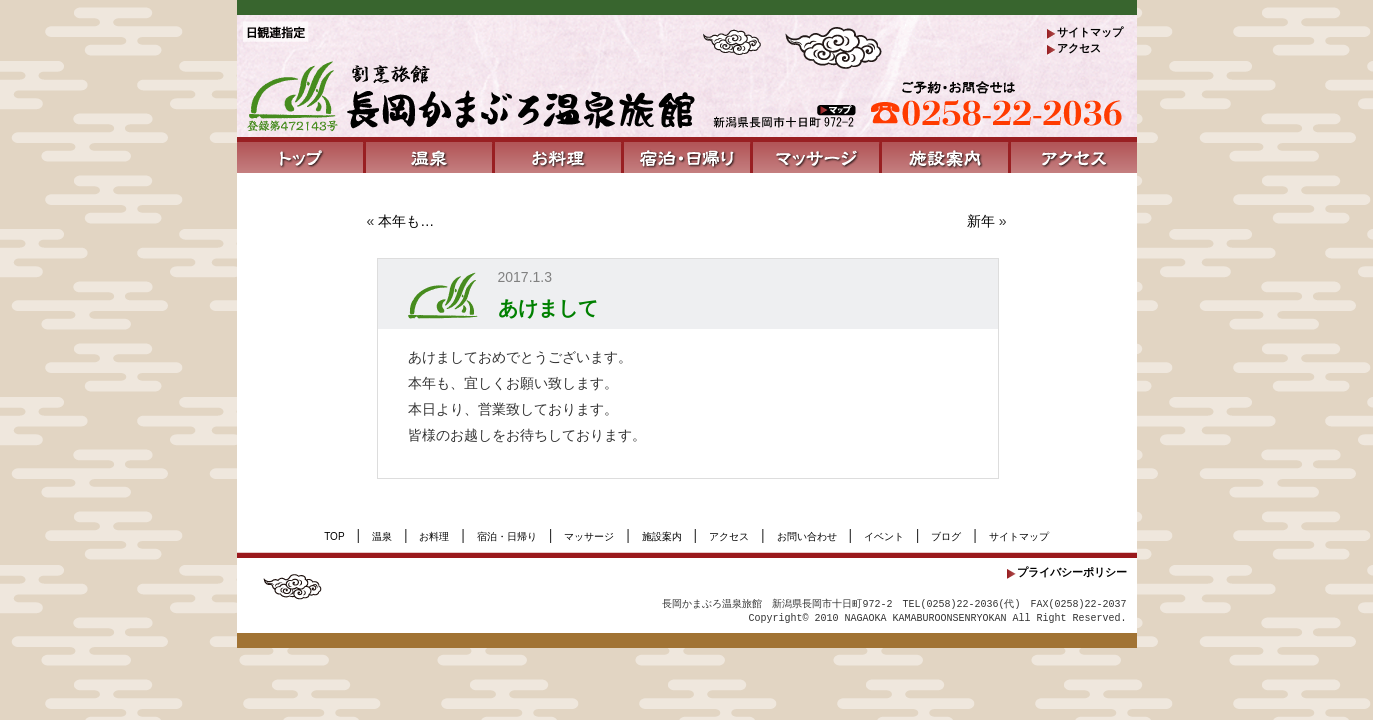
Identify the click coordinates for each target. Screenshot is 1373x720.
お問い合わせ (807, 536)
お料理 (434, 536)
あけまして (548, 308)
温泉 (382, 536)
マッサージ (589, 536)
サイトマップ (1090, 32)
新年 (981, 221)
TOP (334, 536)
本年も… (406, 221)
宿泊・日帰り (507, 536)
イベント (884, 536)
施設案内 (662, 536)
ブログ (946, 536)
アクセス (1079, 48)
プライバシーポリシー (1072, 572)
